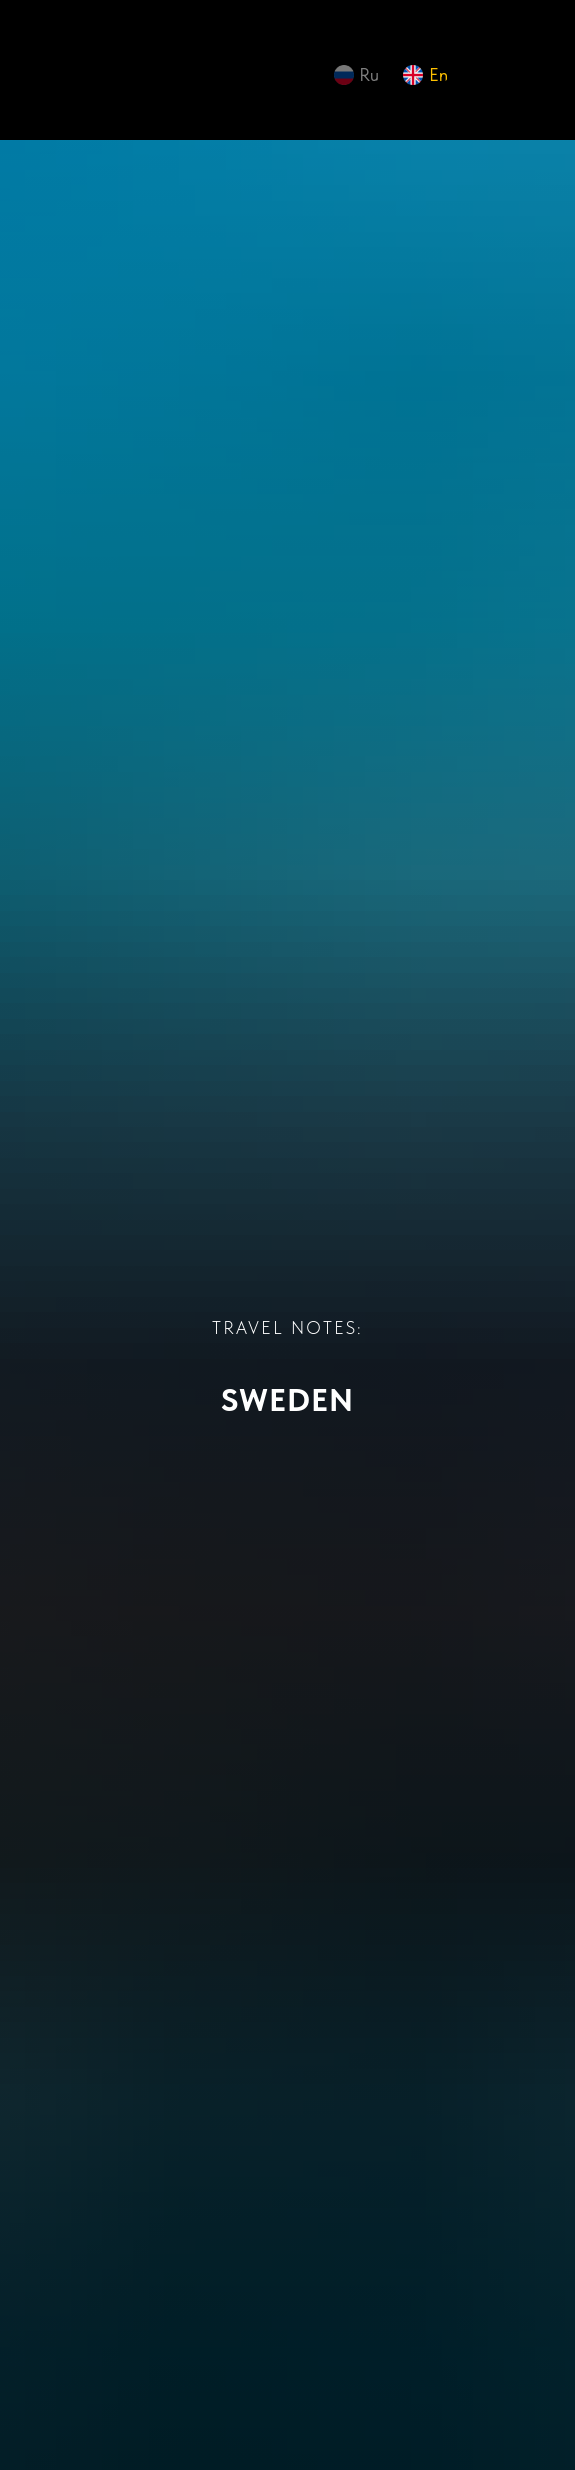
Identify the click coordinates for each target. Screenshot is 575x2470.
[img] (88, 80)
